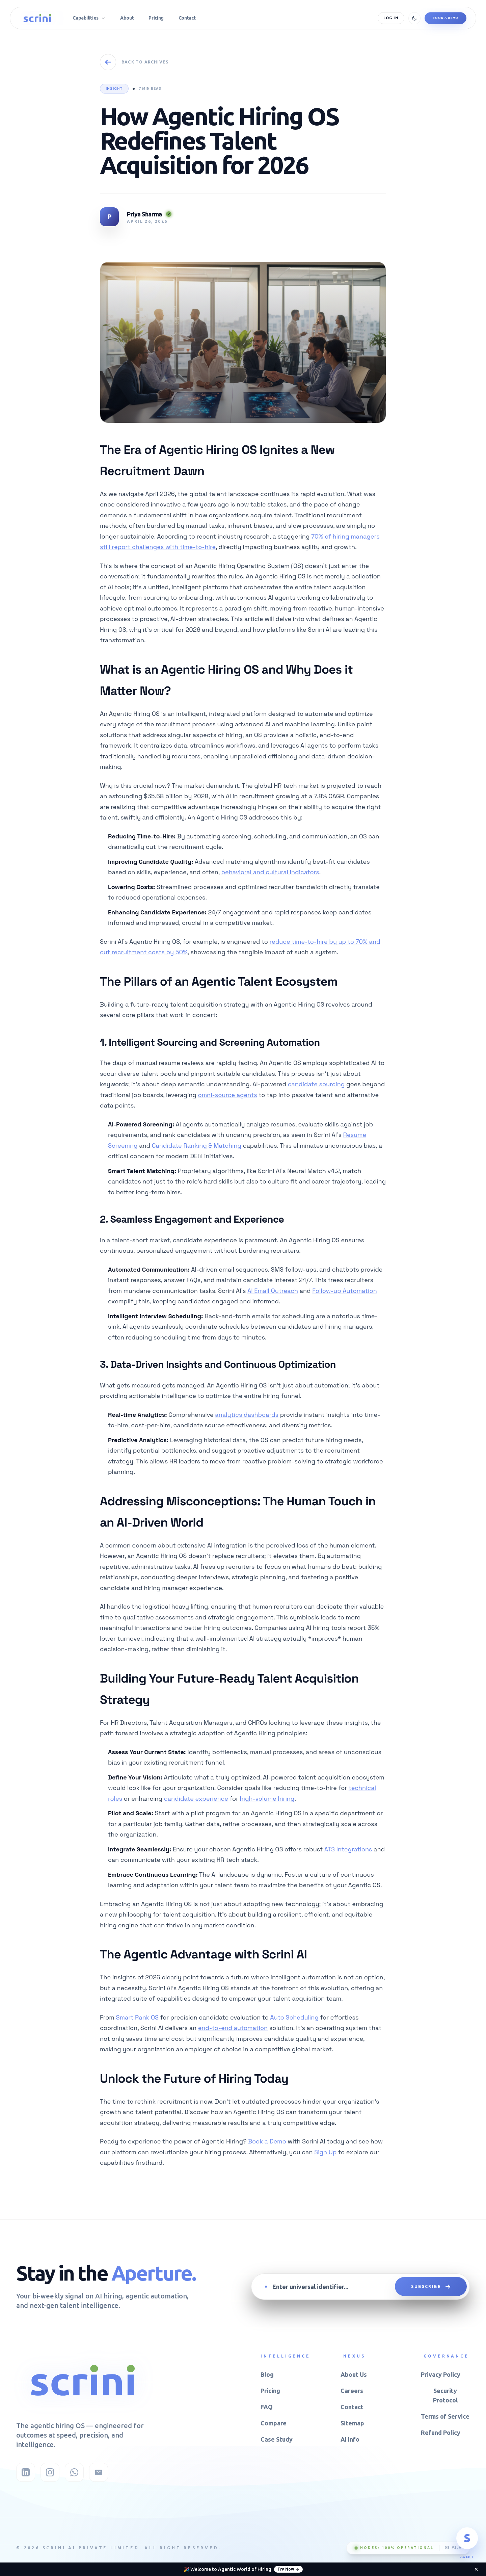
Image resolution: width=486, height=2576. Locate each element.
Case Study (277, 2439)
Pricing (270, 2390)
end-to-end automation (233, 2028)
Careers (352, 2390)
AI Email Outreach (272, 1291)
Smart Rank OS (137, 2017)
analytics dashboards (246, 1415)
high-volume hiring (267, 1798)
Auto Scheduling (294, 2017)
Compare (274, 2423)
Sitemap (352, 2423)
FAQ (267, 2406)
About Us (354, 2374)
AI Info (350, 2439)
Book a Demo (445, 18)
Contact (352, 2406)
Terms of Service (445, 2416)
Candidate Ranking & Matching (196, 1145)
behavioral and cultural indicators (270, 872)
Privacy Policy (440, 2374)
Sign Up (325, 2152)
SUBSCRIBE (431, 2286)
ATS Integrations (348, 1849)
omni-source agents (227, 1095)
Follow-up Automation (344, 1291)
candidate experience (196, 1798)
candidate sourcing (316, 1084)
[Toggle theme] (414, 18)
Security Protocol (445, 2395)
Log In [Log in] (391, 18)
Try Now (288, 2569)
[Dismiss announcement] (476, 2569)
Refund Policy (440, 2432)
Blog (267, 2374)
